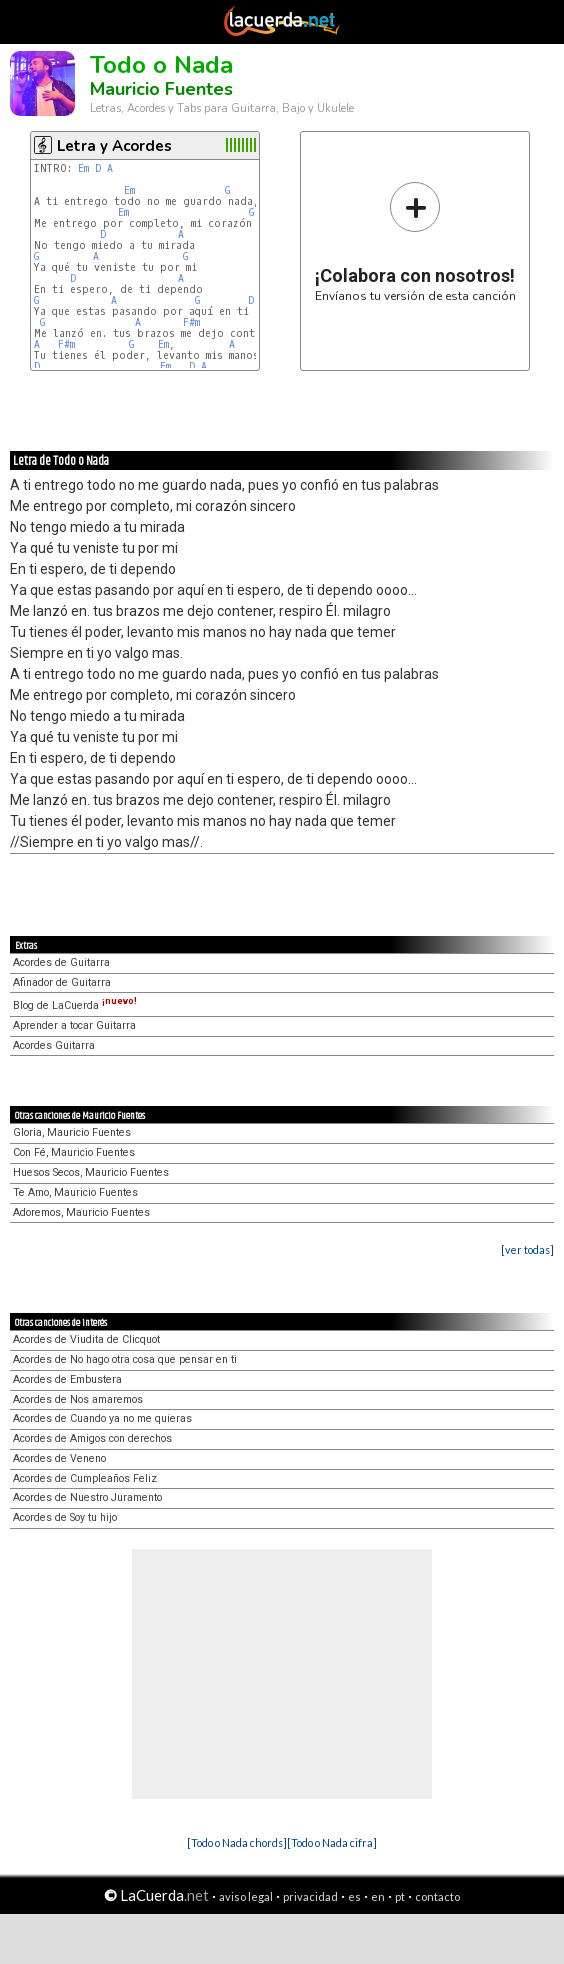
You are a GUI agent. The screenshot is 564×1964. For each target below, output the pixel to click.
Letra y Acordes (114, 146)
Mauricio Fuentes (161, 89)
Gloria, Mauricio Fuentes (72, 1132)
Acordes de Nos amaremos (78, 1399)
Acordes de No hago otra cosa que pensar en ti (125, 1359)
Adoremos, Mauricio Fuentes (81, 1212)
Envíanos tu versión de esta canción (415, 241)
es (354, 1896)
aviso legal (246, 1896)
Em (83, 168)
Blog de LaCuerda (75, 1005)
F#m (191, 322)
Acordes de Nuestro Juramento (87, 1497)
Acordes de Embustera (67, 1379)
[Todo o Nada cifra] (332, 1842)
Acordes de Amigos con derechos (92, 1438)
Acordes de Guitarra (61, 962)
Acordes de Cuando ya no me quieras (102, 1418)
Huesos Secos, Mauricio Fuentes (91, 1172)
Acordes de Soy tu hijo (65, 1517)
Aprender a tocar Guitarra (74, 1025)
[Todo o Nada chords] (237, 1842)
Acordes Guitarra (54, 1045)
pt (400, 1896)
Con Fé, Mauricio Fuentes (74, 1152)
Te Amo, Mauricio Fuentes (75, 1192)
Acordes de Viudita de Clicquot (86, 1339)
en (378, 1896)
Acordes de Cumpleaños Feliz (85, 1478)
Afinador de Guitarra (62, 982)
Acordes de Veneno (59, 1458)
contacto (437, 1896)
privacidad (310, 1896)
